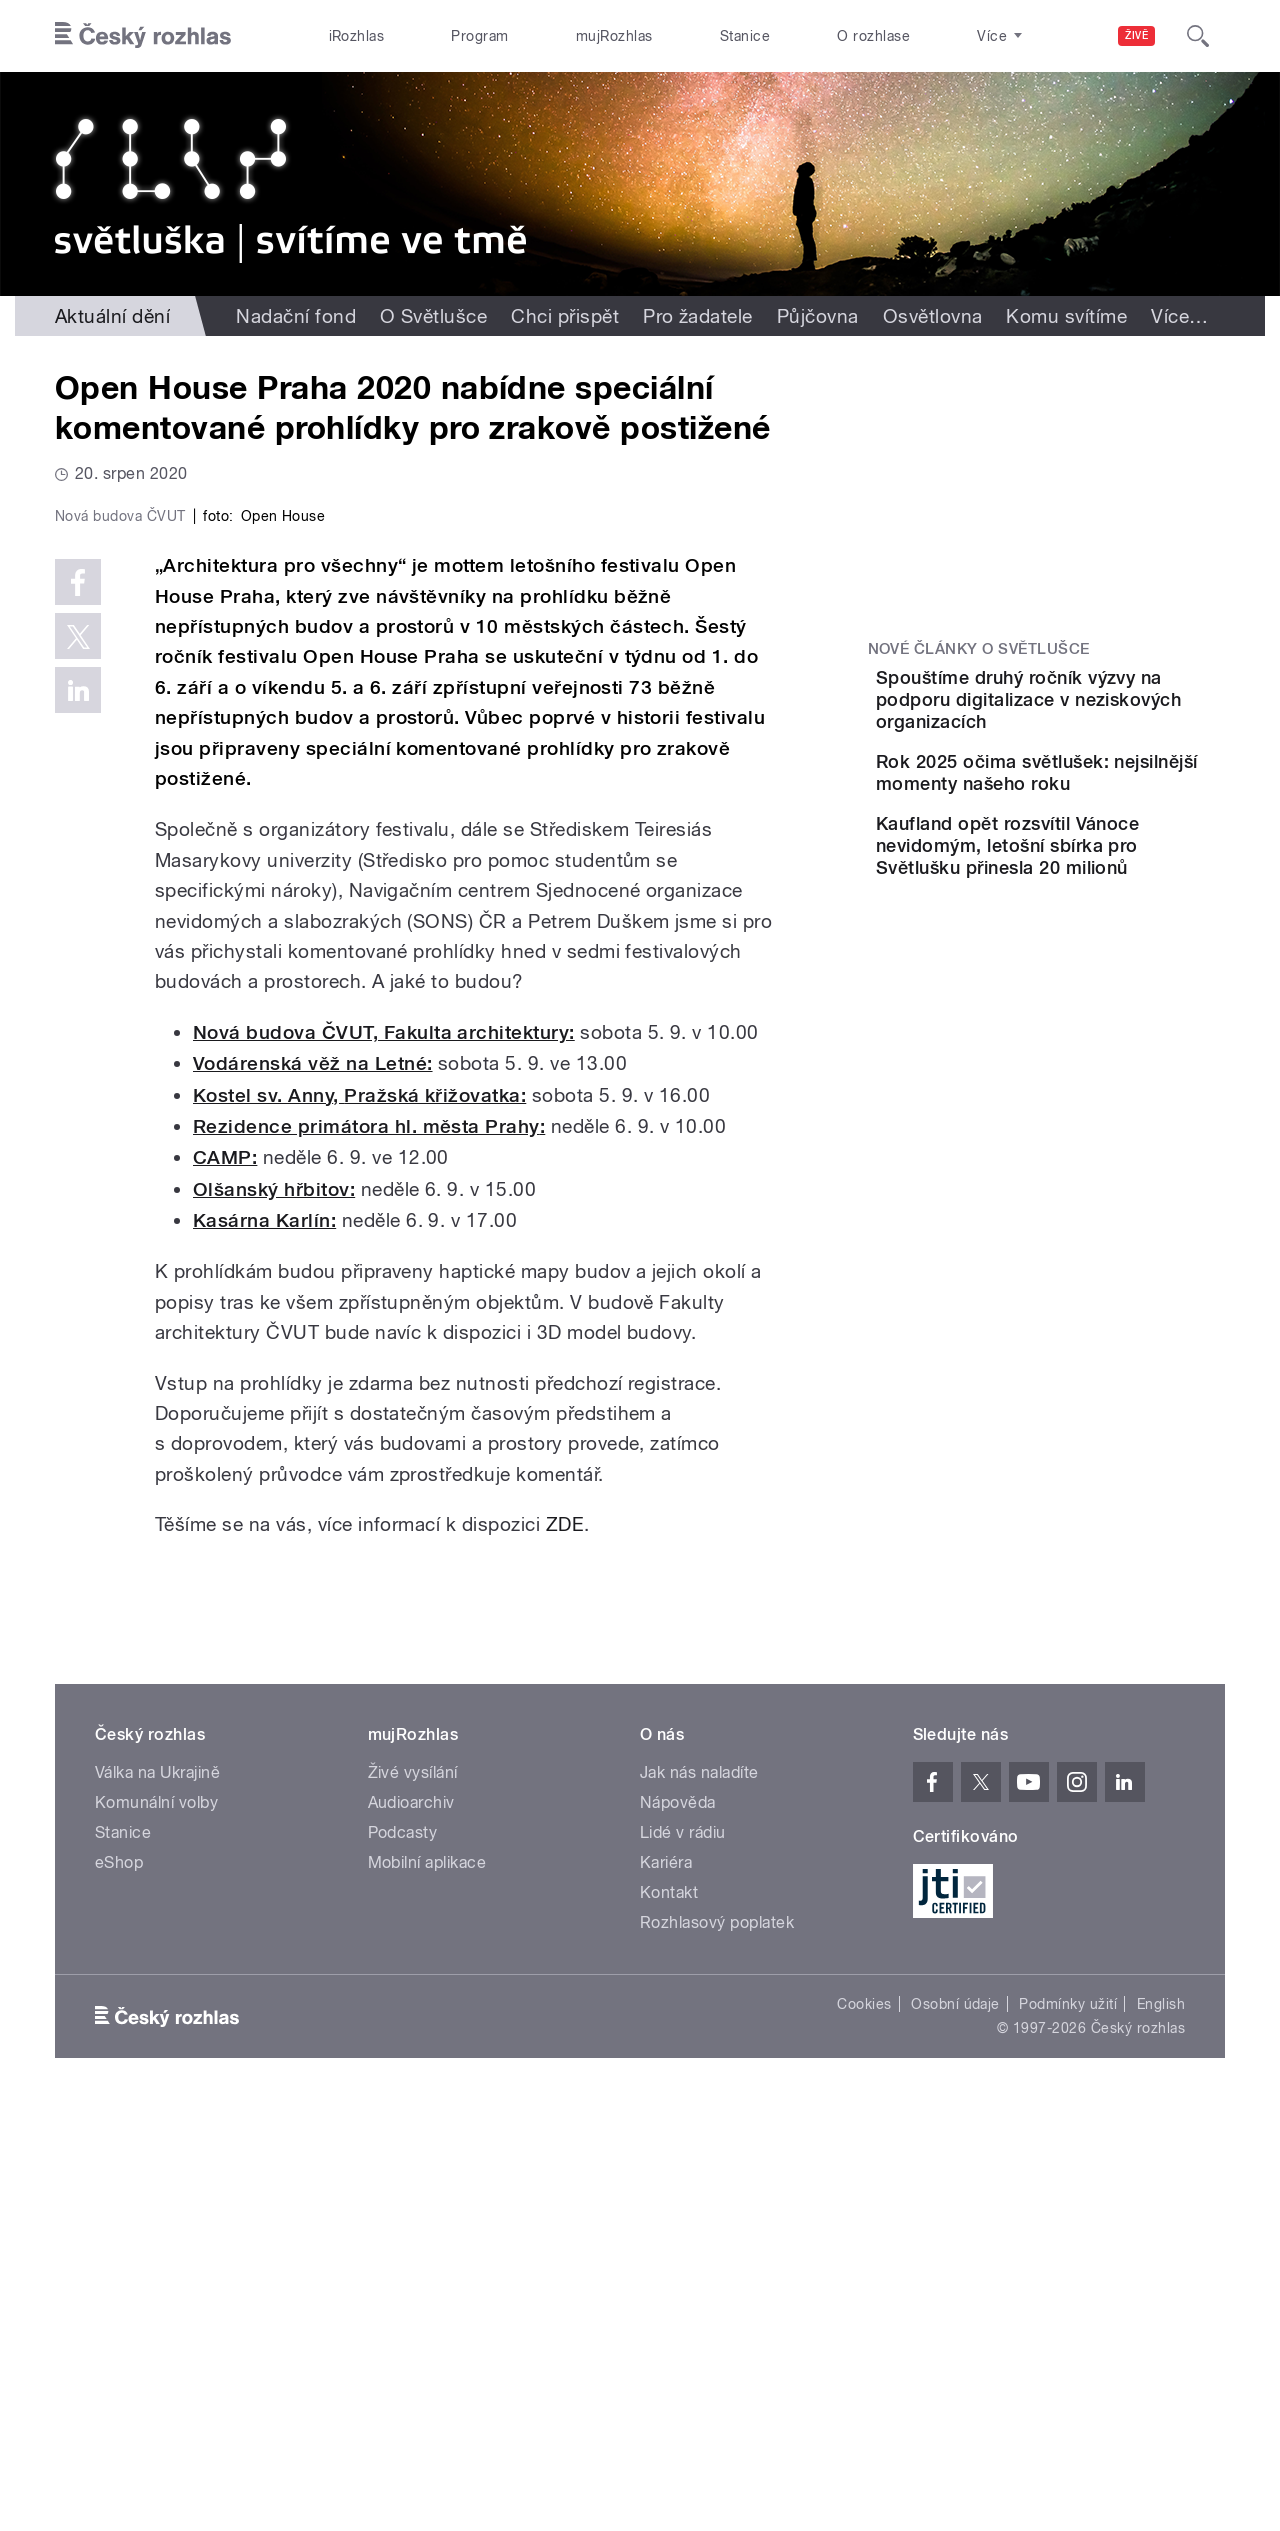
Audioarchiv (411, 2226)
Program (479, 36)
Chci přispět (565, 316)
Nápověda (678, 2226)
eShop (119, 2286)
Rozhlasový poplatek (717, 2346)
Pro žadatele (698, 316)
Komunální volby (156, 2226)
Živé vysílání (413, 2196)
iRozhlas (357, 36)
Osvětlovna (933, 316)
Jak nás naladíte (699, 2196)
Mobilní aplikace (427, 2286)
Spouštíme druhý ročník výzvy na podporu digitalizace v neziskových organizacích (1100, 710)
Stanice (745, 36)
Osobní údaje (955, 2428)
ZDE (562, 1949)
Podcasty (403, 2256)
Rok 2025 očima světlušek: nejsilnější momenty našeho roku (1104, 805)
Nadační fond (296, 316)
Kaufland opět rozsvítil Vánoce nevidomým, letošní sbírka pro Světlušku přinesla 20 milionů (1085, 918)
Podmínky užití (1068, 2428)
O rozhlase (873, 36)
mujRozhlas (614, 36)
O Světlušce (433, 316)
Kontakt (669, 2316)
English (1161, 2428)
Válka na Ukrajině (157, 2196)
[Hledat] (1198, 36)
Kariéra (666, 2286)
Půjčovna (818, 316)
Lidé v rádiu (683, 2256)
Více (1179, 316)
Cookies (864, 2428)
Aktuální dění (112, 316)
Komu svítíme (1066, 316)
